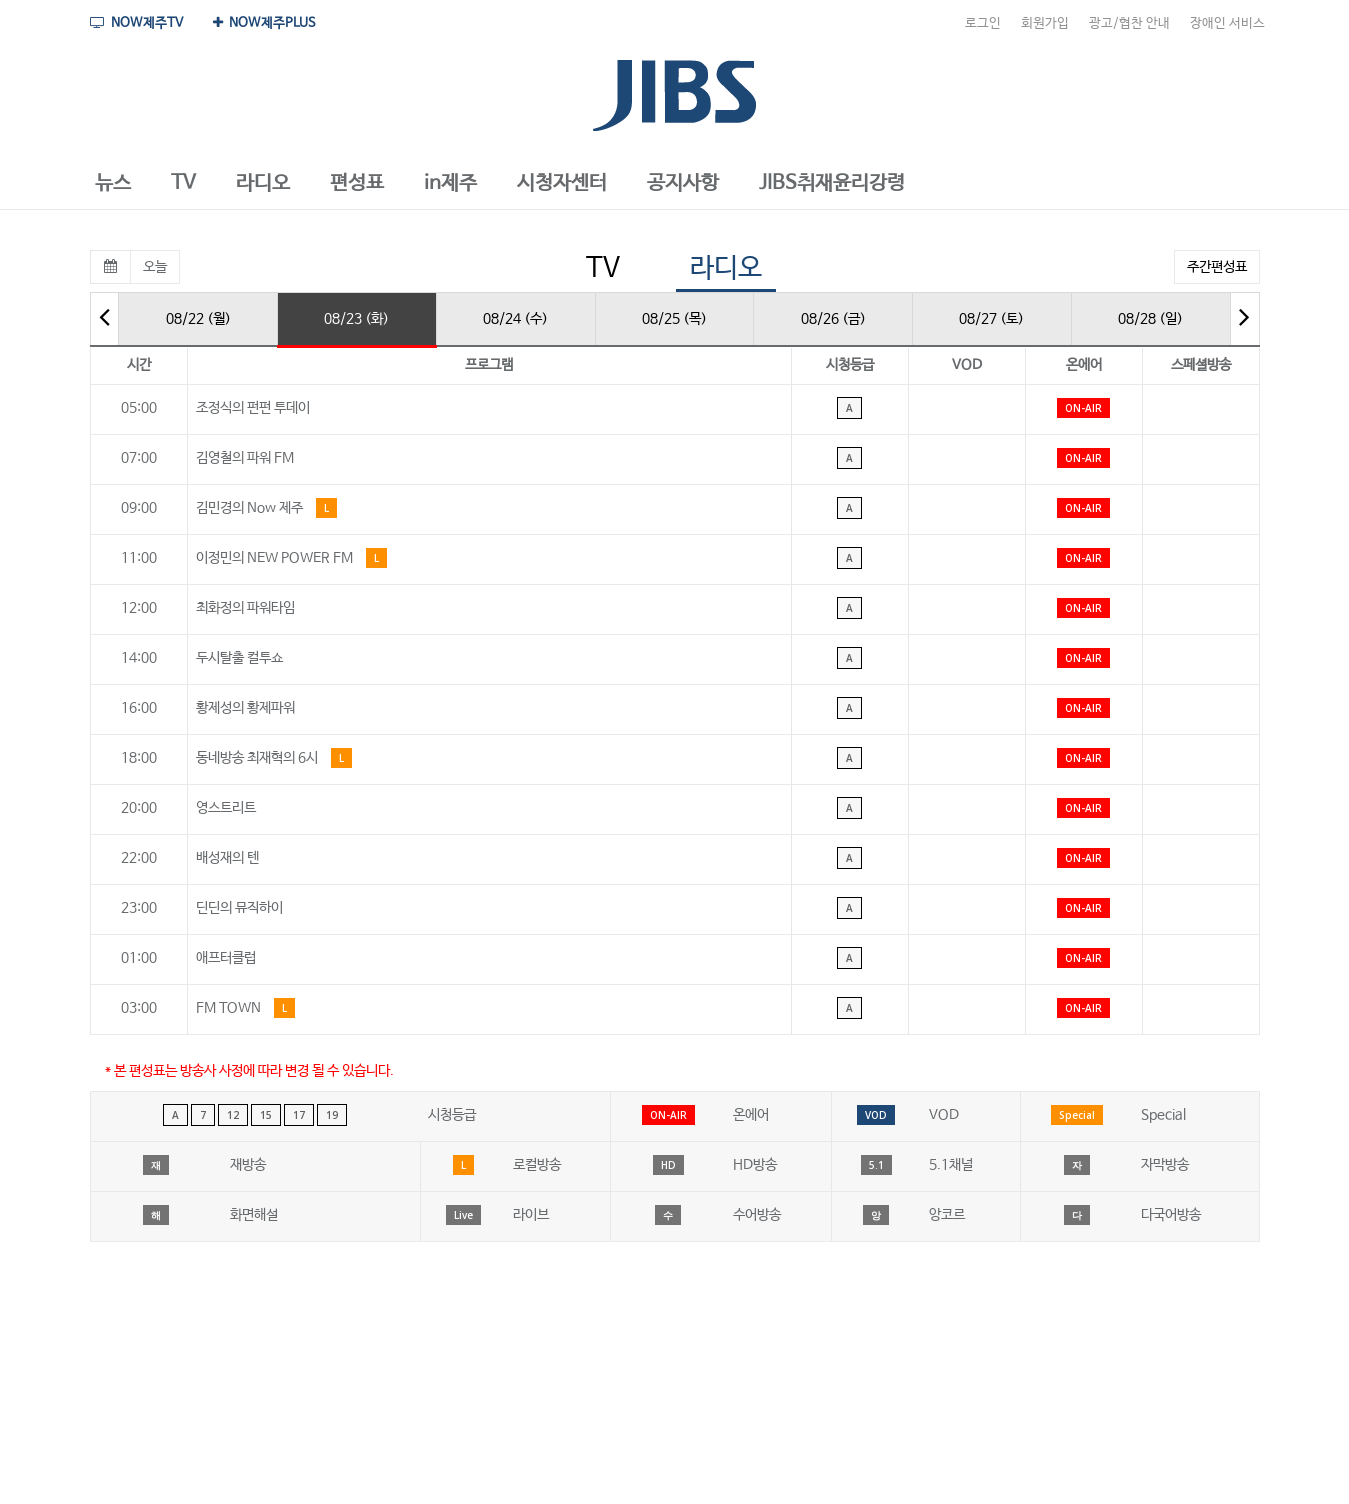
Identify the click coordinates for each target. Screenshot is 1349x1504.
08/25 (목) (674, 319)
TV (603, 268)
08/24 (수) (515, 319)
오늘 (155, 267)
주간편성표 (1217, 267)
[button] (113, 184)
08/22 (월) (198, 319)
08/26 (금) (833, 319)
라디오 (726, 268)
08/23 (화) (356, 319)
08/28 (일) (1150, 319)
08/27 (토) (991, 319)
